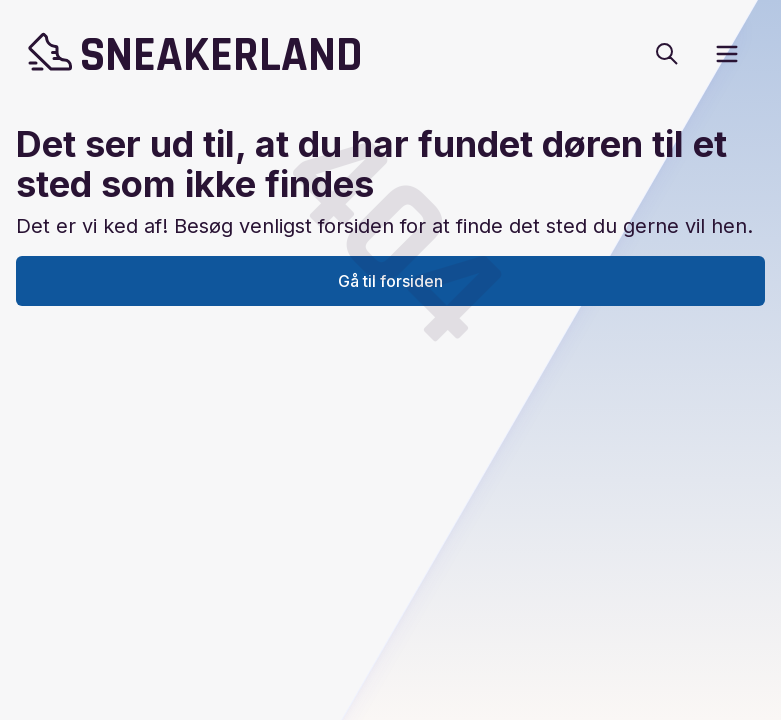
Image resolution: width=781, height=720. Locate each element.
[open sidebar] (727, 54)
